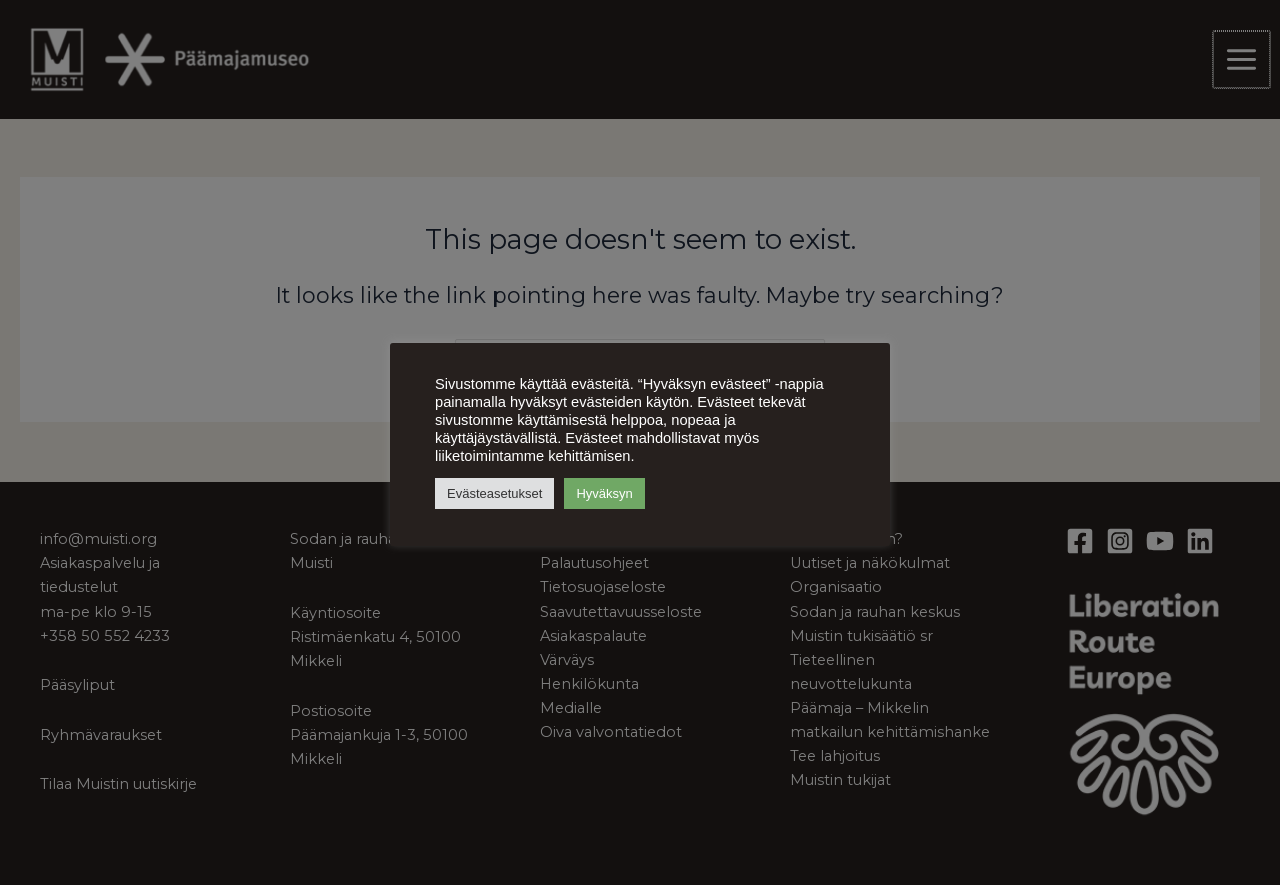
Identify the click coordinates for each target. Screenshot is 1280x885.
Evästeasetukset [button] (494, 493)
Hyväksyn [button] (604, 493)
